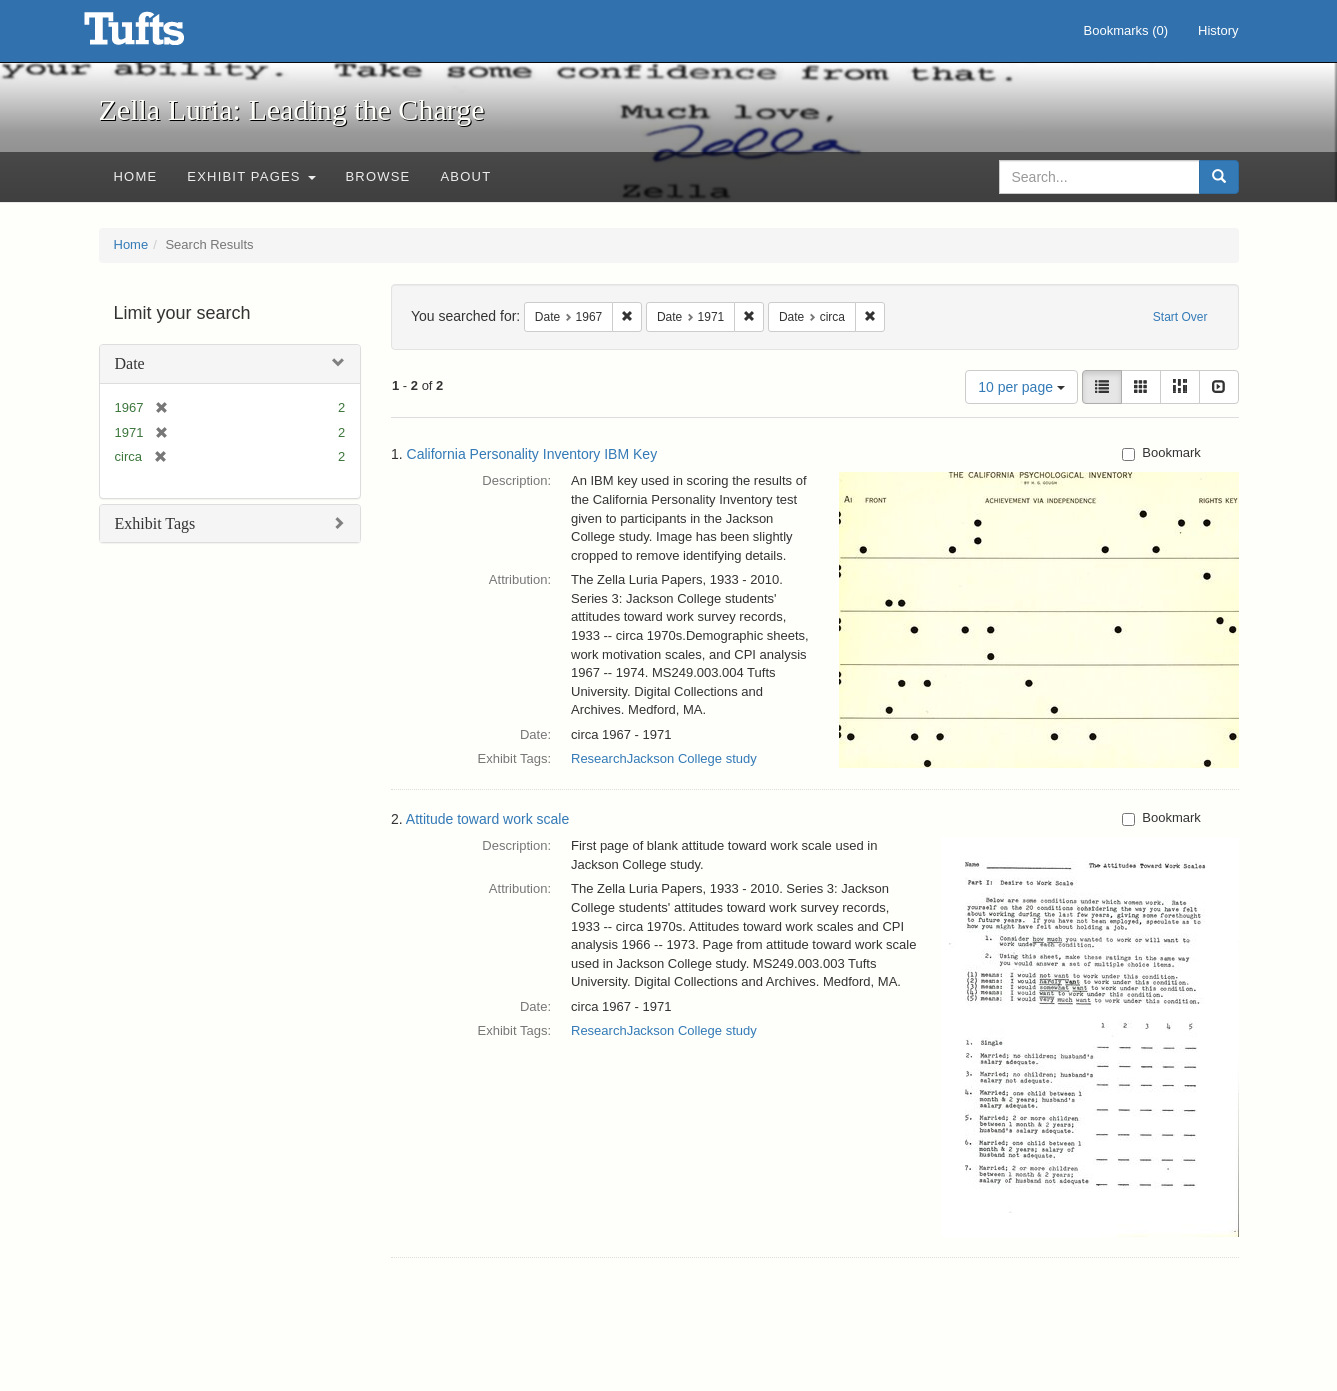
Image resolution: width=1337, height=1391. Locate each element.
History (1218, 30)
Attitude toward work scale (487, 819)
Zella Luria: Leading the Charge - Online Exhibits (159, 35)
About (465, 176)
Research (599, 758)
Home (136, 176)
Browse (378, 176)
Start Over (1180, 317)
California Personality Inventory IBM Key (532, 454)
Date (130, 363)
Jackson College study (692, 758)
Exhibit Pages (251, 176)
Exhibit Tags (155, 523)
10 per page (1021, 387)
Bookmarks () (1126, 30)
